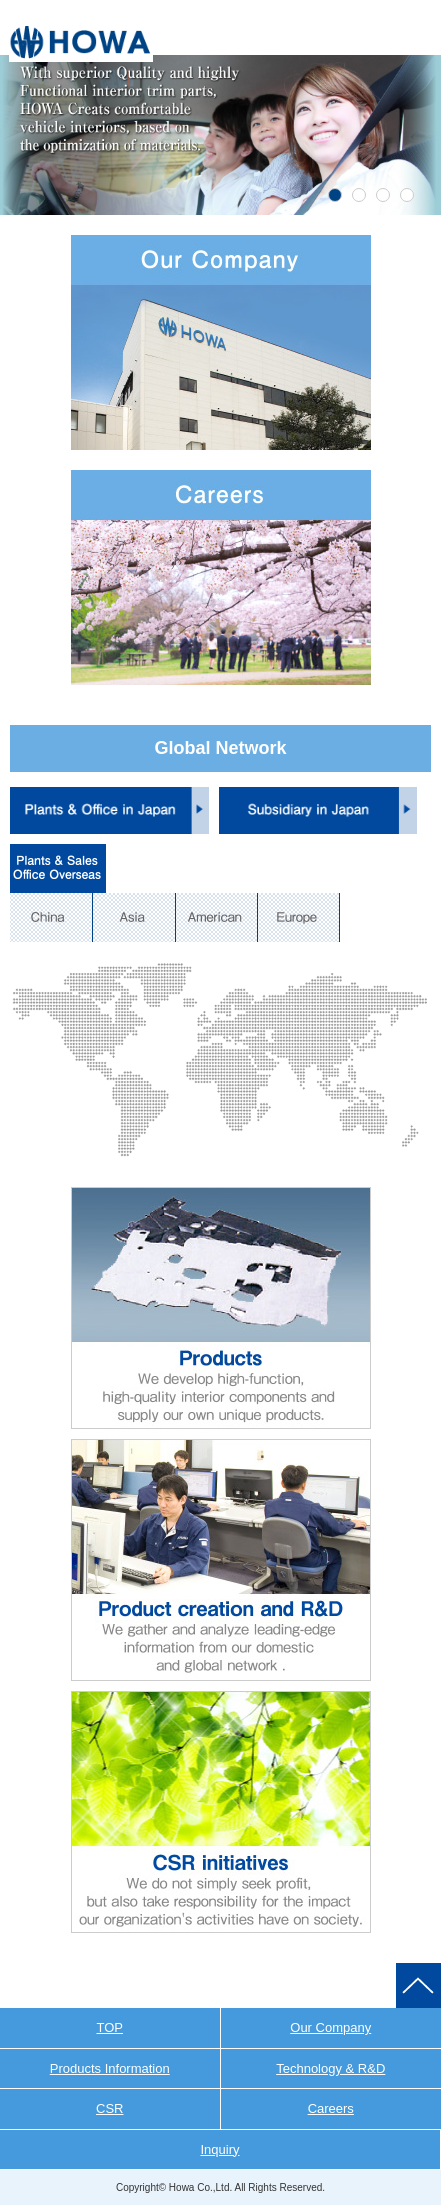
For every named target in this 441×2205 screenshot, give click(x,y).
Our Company (330, 2027)
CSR (109, 2108)
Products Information (110, 2068)
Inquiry (219, 2149)
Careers (331, 2108)
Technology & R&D (330, 2068)
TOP (110, 2027)
